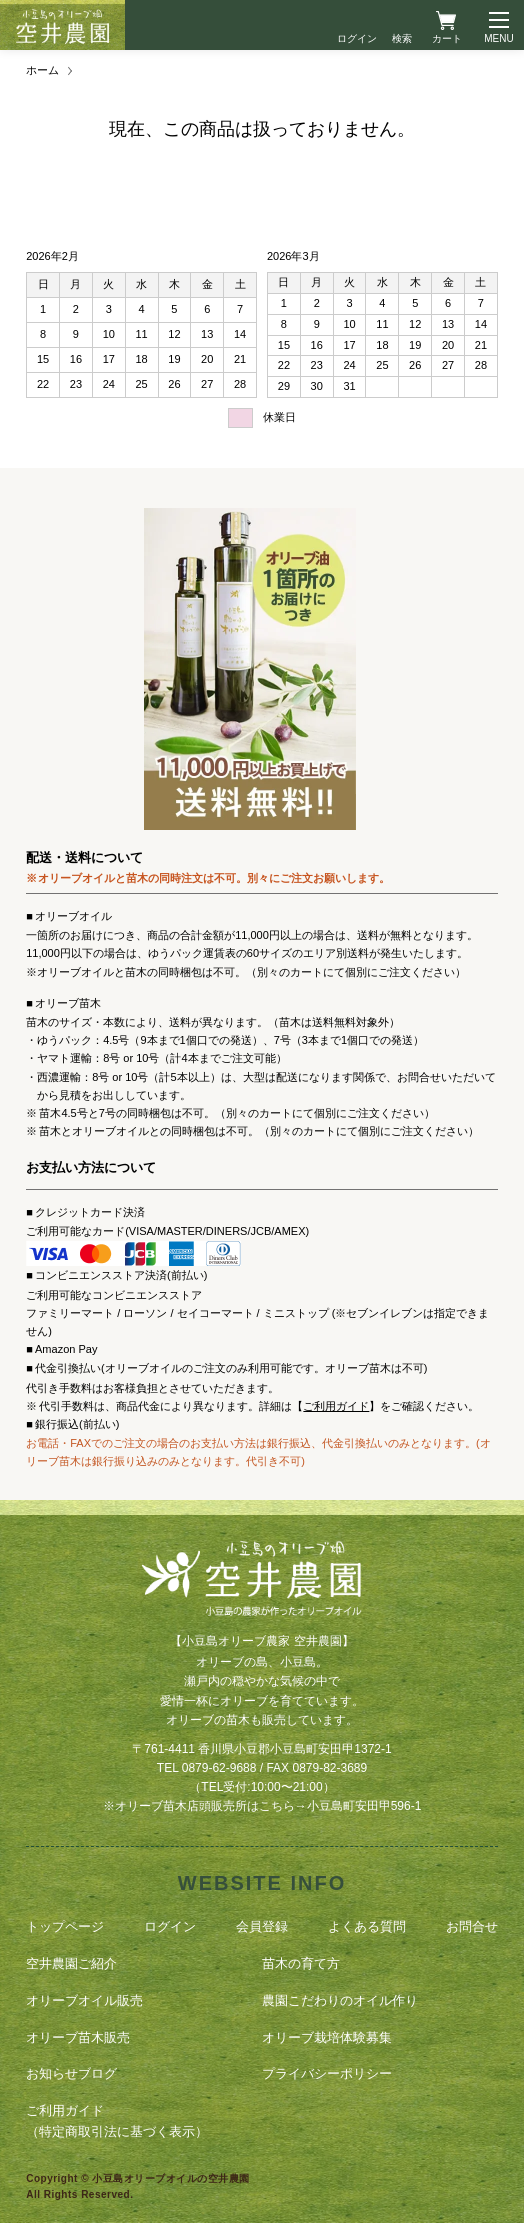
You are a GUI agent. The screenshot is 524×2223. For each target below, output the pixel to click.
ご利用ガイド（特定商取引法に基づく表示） (117, 2121)
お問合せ (472, 1926)
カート (447, 38)
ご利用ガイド (336, 1406)
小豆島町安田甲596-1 (364, 1806)
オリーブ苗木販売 (78, 2037)
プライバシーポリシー (327, 2073)
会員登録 (262, 1926)
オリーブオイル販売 (84, 2000)
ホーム (42, 70)
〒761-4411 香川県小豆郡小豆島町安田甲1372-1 (261, 1749)
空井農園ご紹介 (71, 1963)
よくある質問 (367, 1926)
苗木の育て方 (301, 1963)
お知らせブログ (71, 2073)
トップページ (65, 1926)
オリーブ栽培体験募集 (327, 2037)
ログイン (357, 38)
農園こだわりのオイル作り (340, 2000)
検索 (402, 38)
